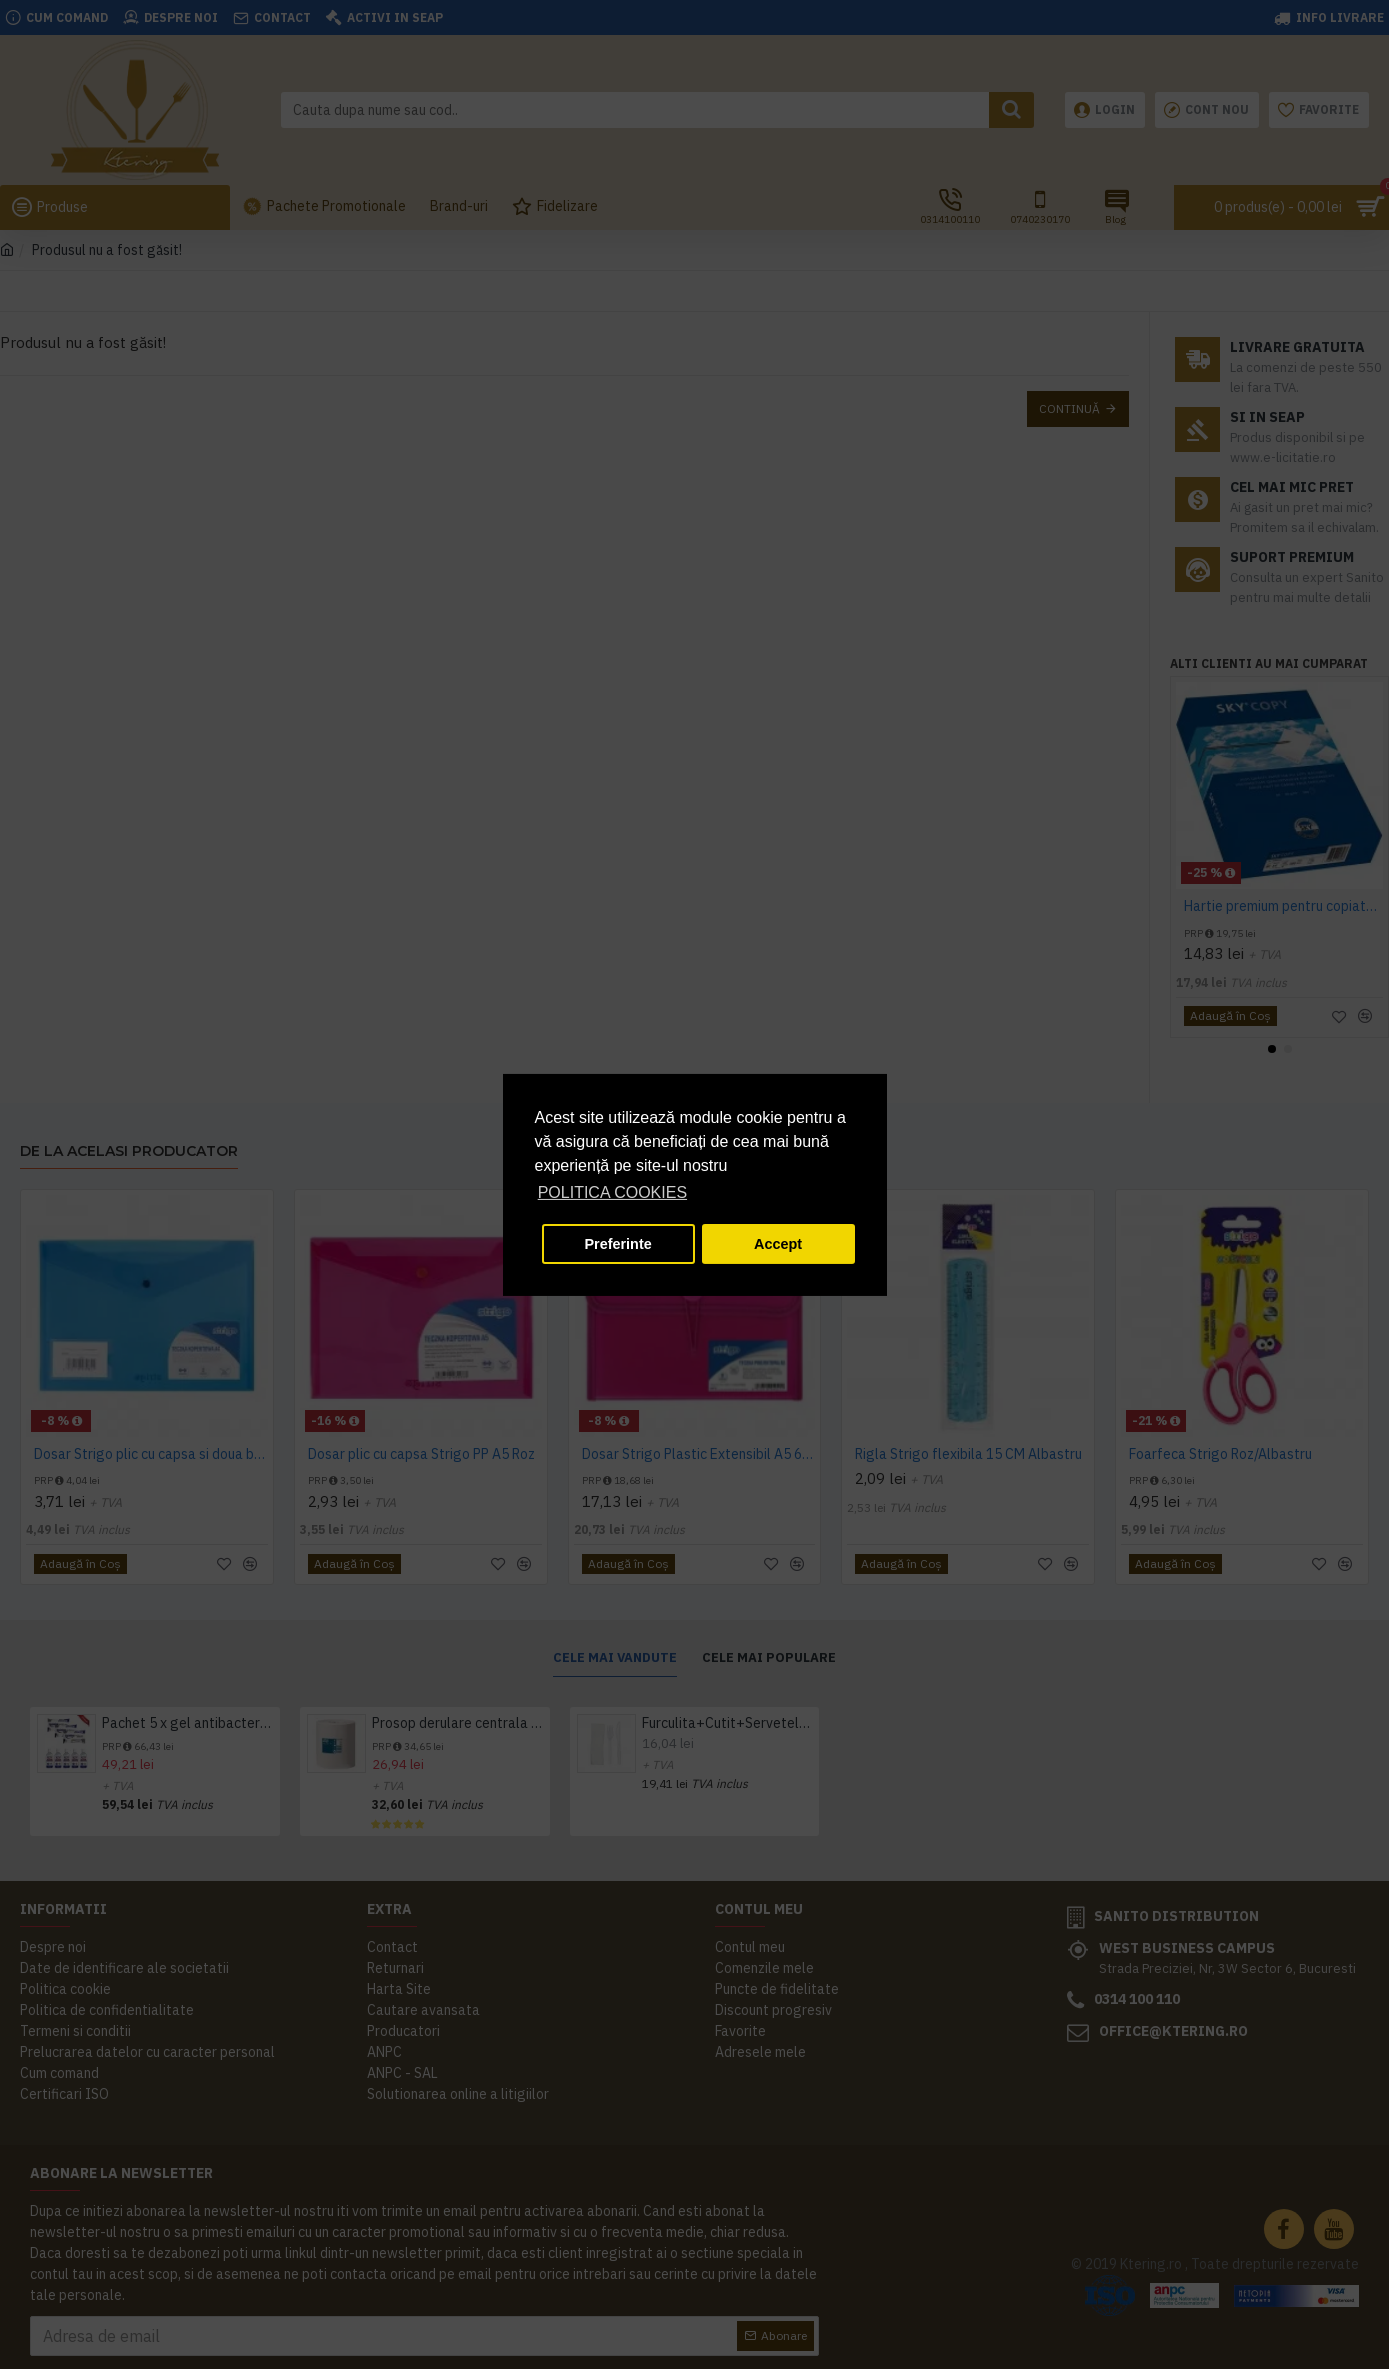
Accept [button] (778, 1244)
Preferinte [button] (618, 1244)
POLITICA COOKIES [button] (612, 1192)
